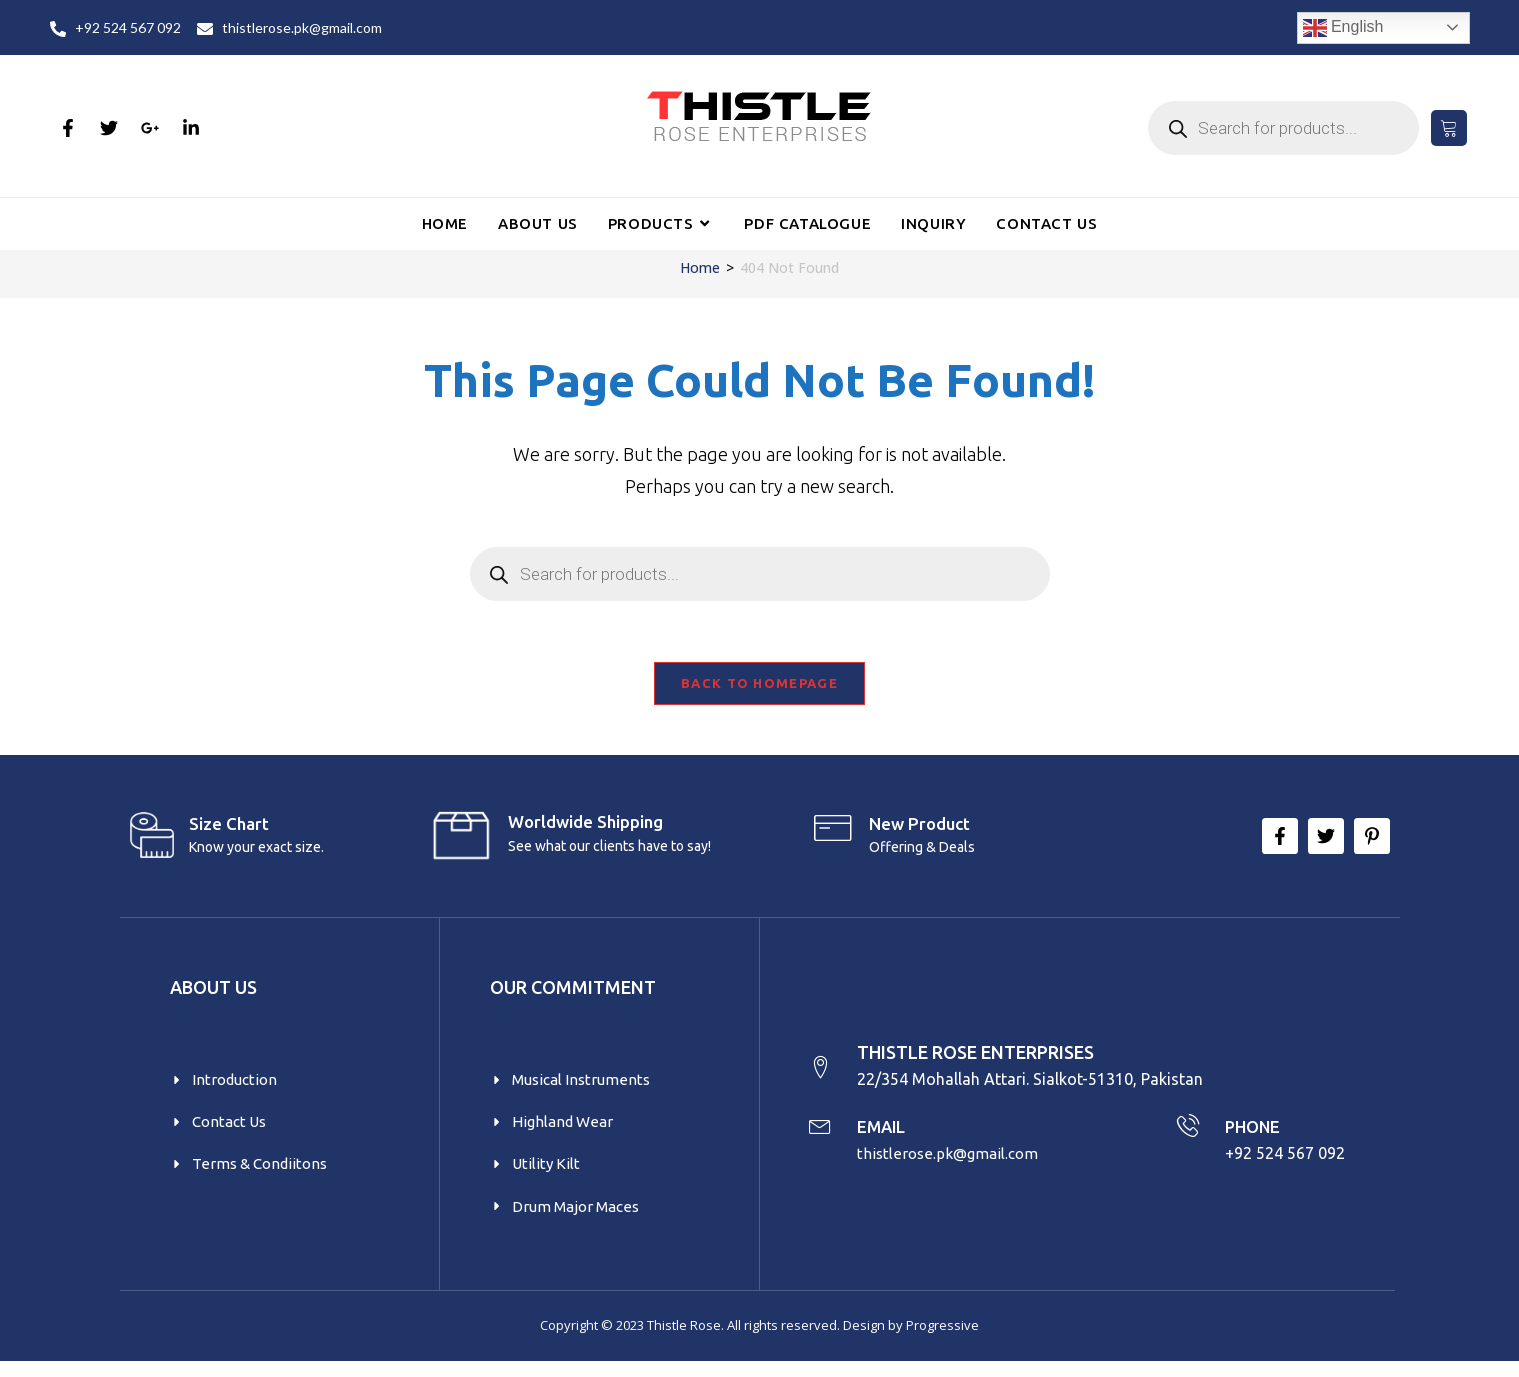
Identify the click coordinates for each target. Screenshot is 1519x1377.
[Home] (700, 267)
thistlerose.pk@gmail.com (953, 1166)
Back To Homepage (759, 692)
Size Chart (229, 832)
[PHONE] (1187, 1139)
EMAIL (886, 1139)
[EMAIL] (822, 1139)
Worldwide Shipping (585, 830)
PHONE (1255, 1139)
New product (919, 832)
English (1343, 28)
